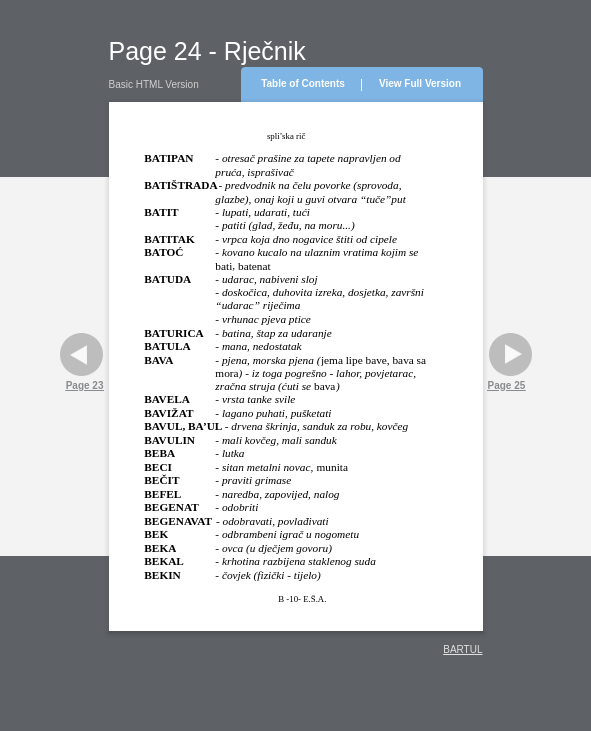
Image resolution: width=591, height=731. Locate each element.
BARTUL (462, 649)
